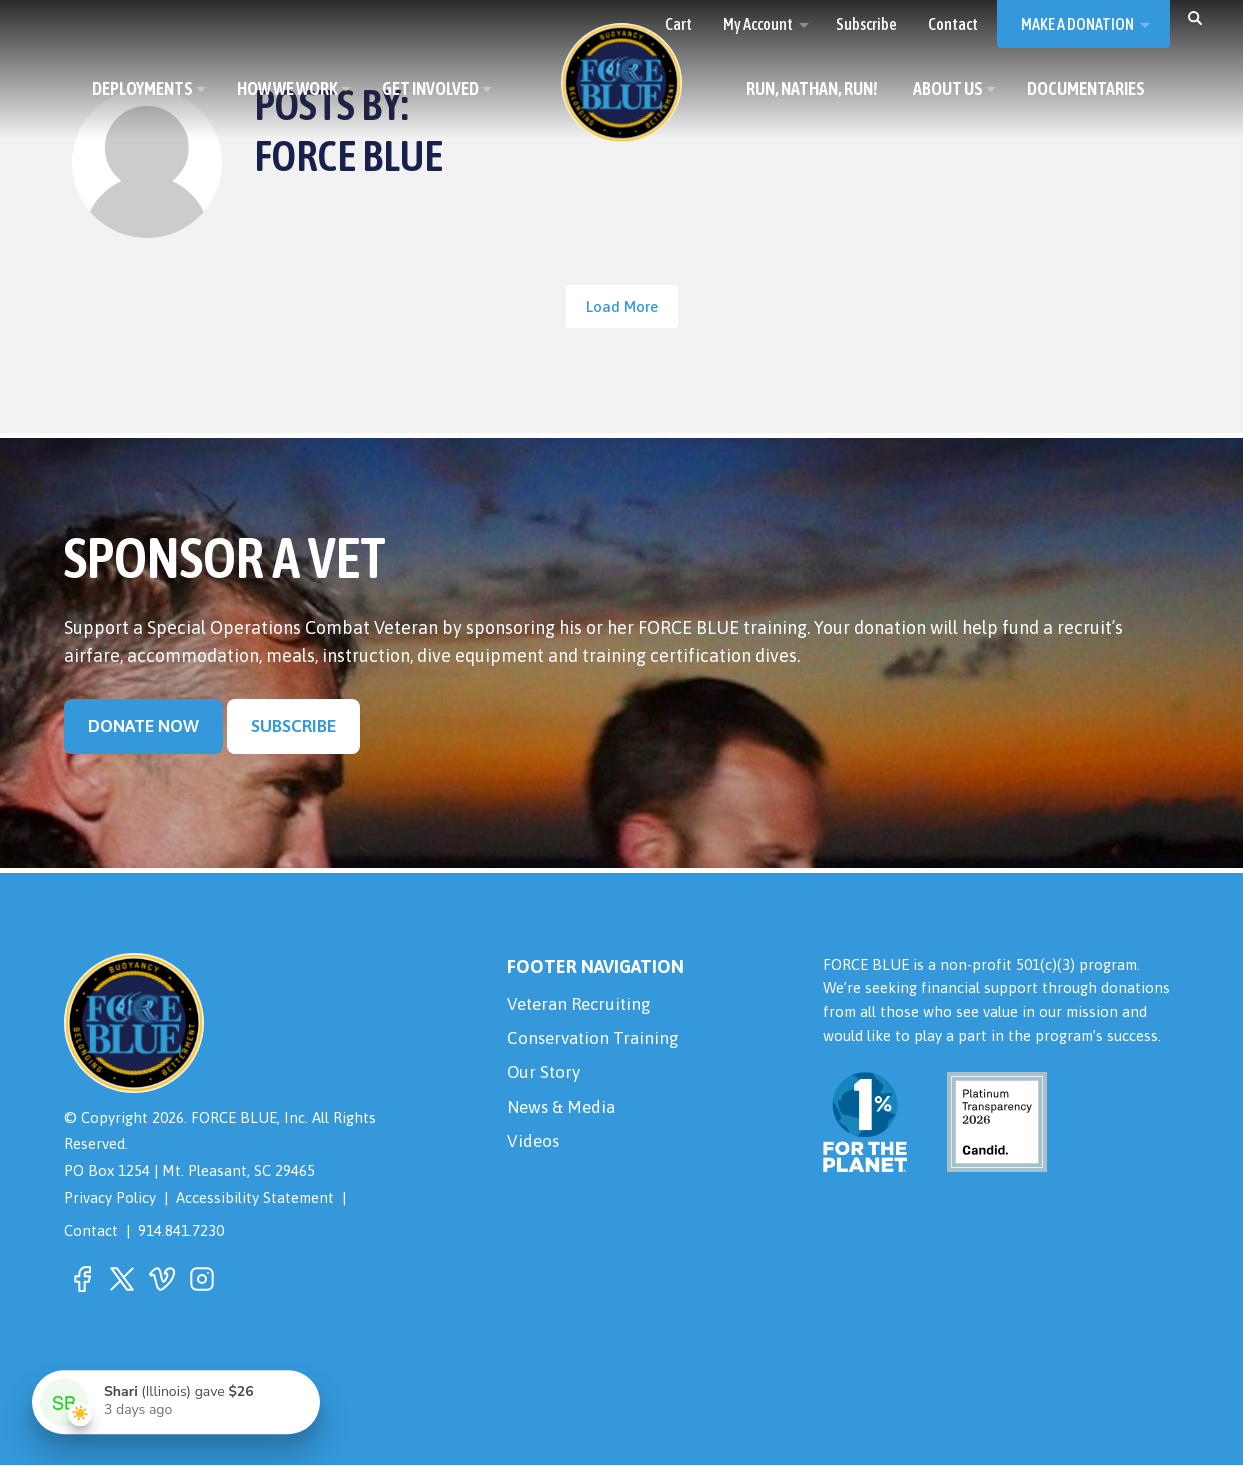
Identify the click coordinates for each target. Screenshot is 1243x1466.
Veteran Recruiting (583, 1005)
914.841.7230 (181, 1231)
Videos (534, 1149)
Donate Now (144, 725)
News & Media (564, 1113)
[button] (1195, 17)
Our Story (545, 1077)
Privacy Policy (110, 1198)
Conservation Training (596, 1041)
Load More (622, 306)
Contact (91, 1231)
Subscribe (298, 725)
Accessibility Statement (255, 1198)
